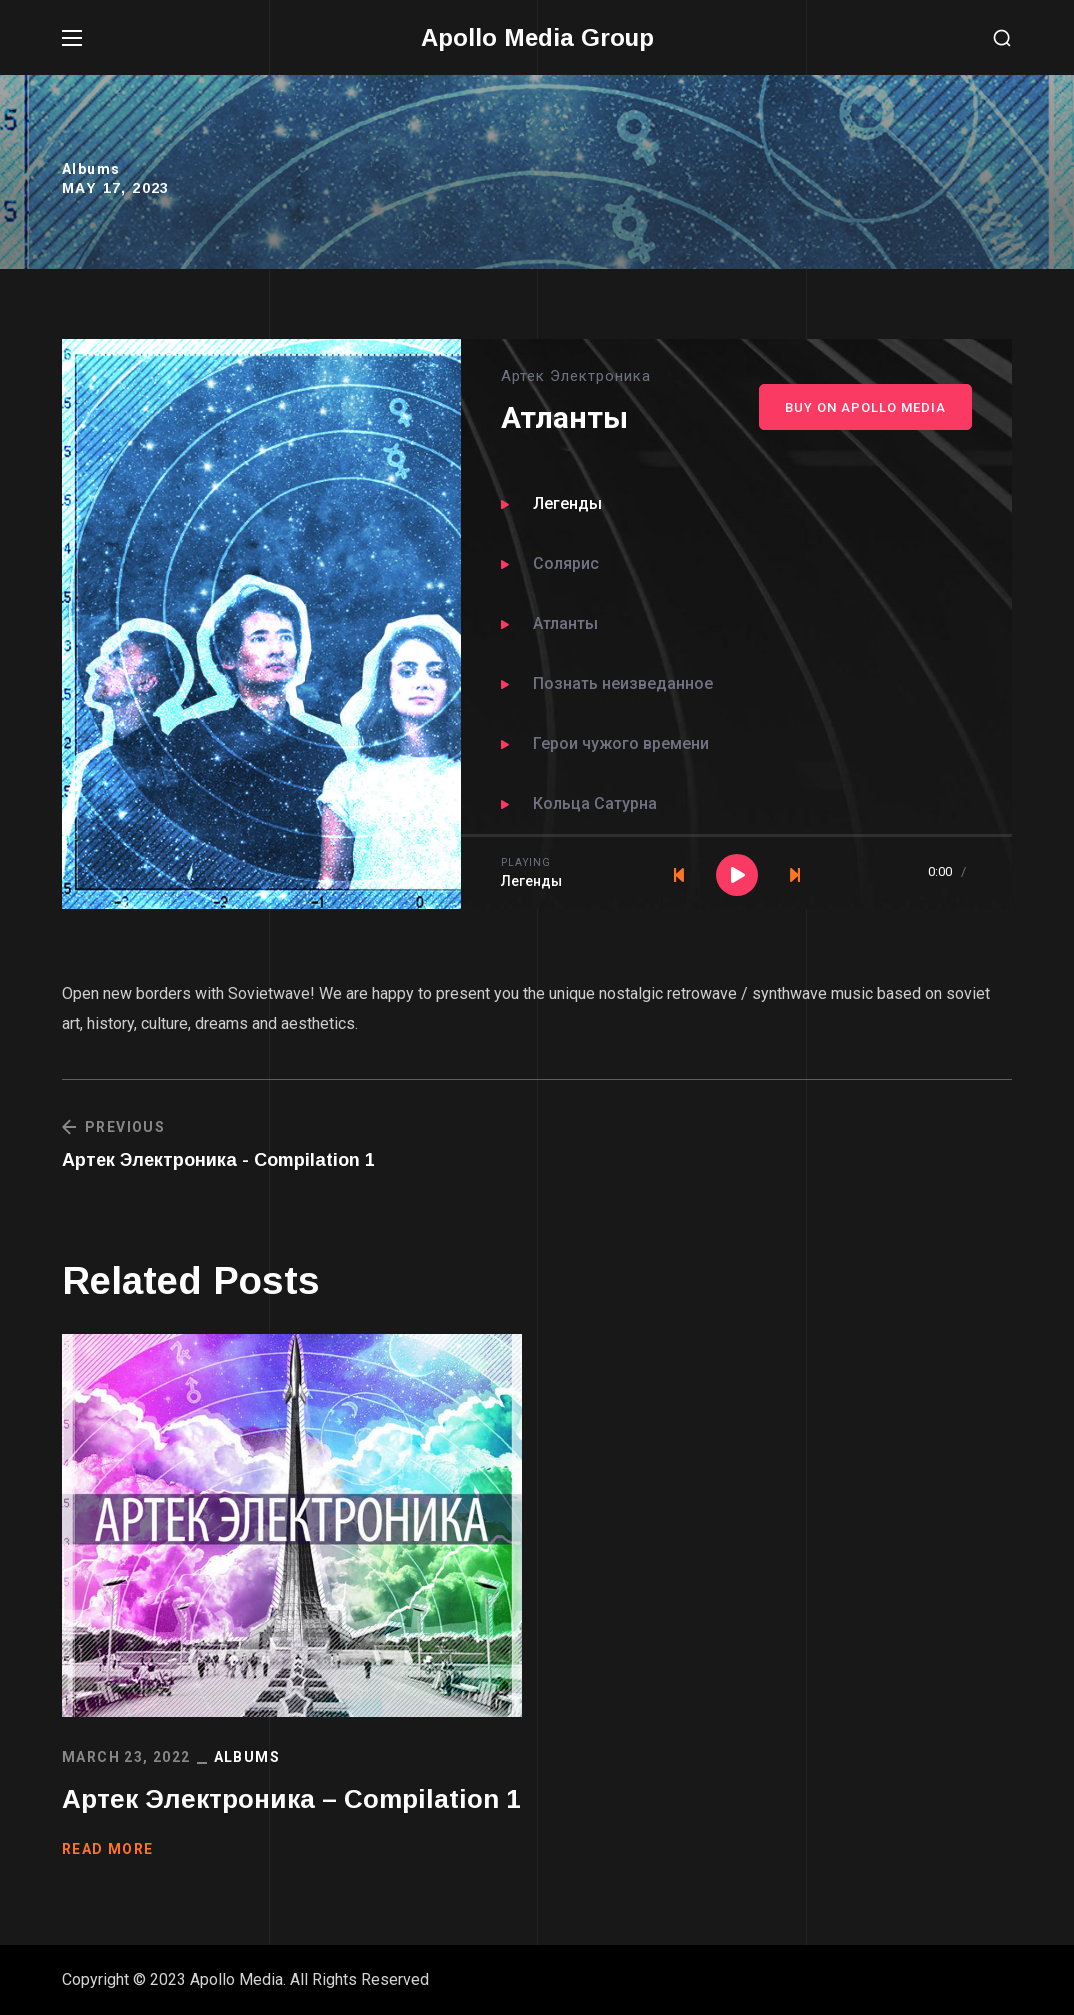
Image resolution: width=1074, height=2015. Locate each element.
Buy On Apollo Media (865, 407)
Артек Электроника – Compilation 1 (291, 1799)
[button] (1002, 38)
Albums (91, 169)
